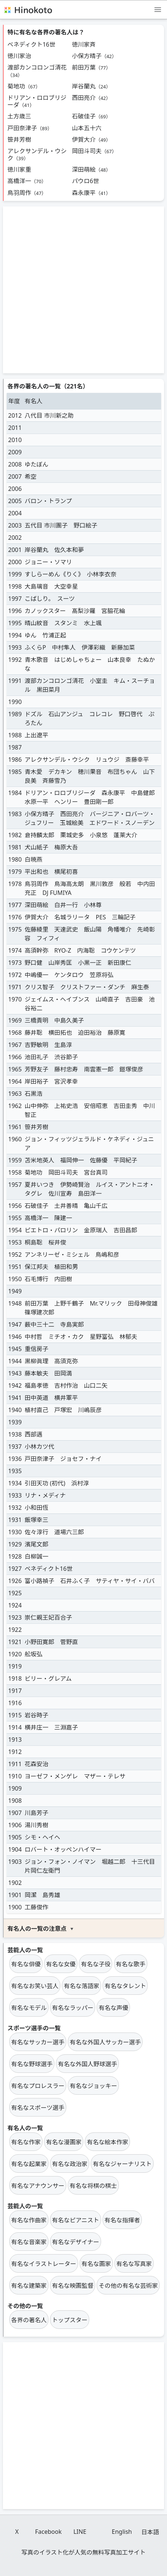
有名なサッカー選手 (37, 2042)
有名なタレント (125, 1986)
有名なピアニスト (75, 2220)
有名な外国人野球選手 (87, 2064)
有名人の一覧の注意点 (37, 1929)
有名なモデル (29, 2008)
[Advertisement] (83, 289)
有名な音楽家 (29, 2242)
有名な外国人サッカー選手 (105, 2042)
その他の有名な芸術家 (128, 2286)
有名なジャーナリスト (122, 2164)
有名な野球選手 (32, 2064)
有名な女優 (61, 1964)
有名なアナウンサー (37, 2186)
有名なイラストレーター (43, 2264)
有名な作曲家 (29, 2220)
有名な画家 (96, 2264)
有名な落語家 (81, 1986)
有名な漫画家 (63, 2142)
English (122, 2532)
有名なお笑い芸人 (35, 1986)
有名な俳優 (26, 1964)
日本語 (150, 2532)
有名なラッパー (72, 2008)
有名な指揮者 (122, 2220)
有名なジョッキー (93, 2086)
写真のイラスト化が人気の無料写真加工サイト (83, 2552)
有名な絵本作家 (107, 2142)
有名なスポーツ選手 (37, 2108)
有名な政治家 (69, 2164)
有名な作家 (26, 2142)
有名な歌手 (131, 1964)
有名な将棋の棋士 (93, 2186)
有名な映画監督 (72, 2286)
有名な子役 (95, 1964)
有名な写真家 (134, 2264)
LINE (79, 2532)
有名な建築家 (29, 2286)
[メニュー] (157, 9)
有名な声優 (113, 2008)
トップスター (69, 2320)
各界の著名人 (29, 2320)
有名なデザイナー (75, 2242)
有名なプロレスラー (37, 2086)
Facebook (48, 2532)
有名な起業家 (29, 2164)
